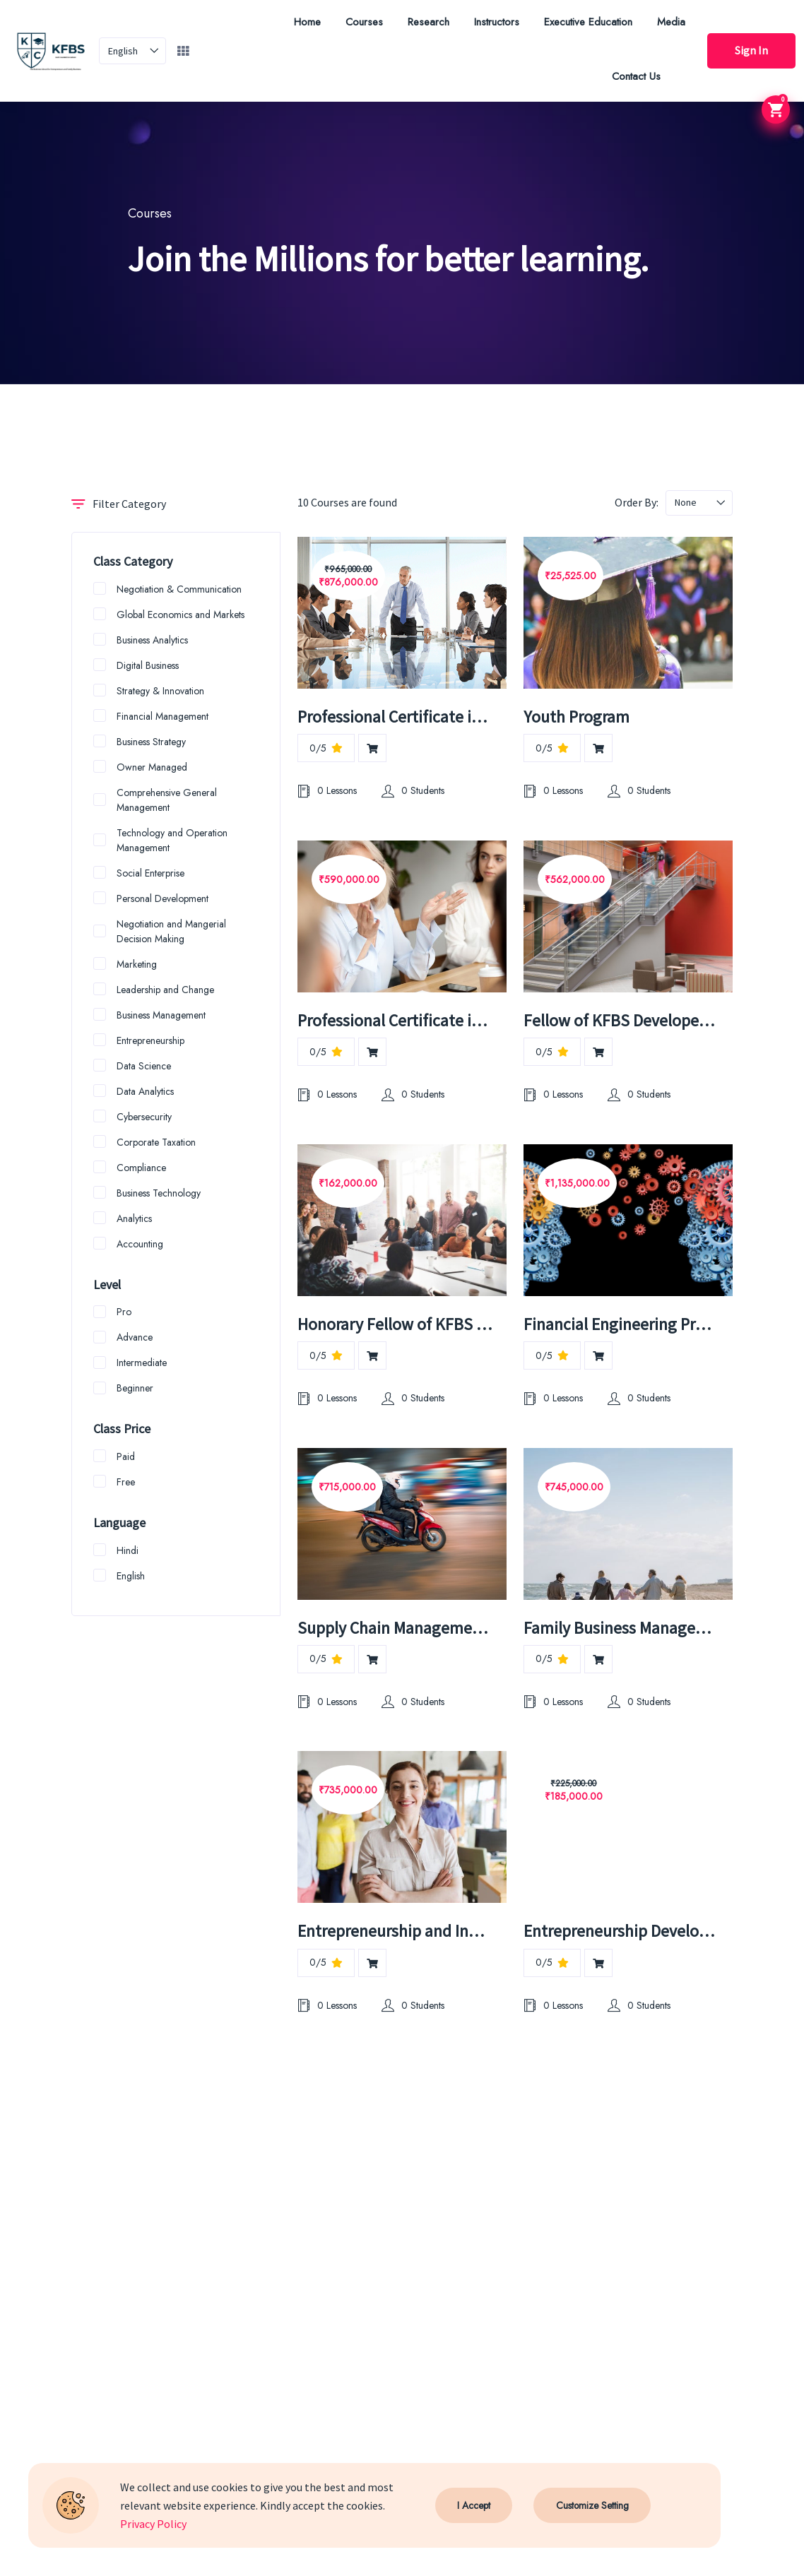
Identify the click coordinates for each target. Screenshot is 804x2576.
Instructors (495, 22)
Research (427, 22)
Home (305, 22)
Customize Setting (592, 2505)
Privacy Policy (153, 2524)
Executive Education (587, 22)
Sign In (750, 51)
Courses (363, 22)
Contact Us (634, 76)
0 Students (413, 791)
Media (670, 22)
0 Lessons (327, 791)
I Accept (473, 2505)
